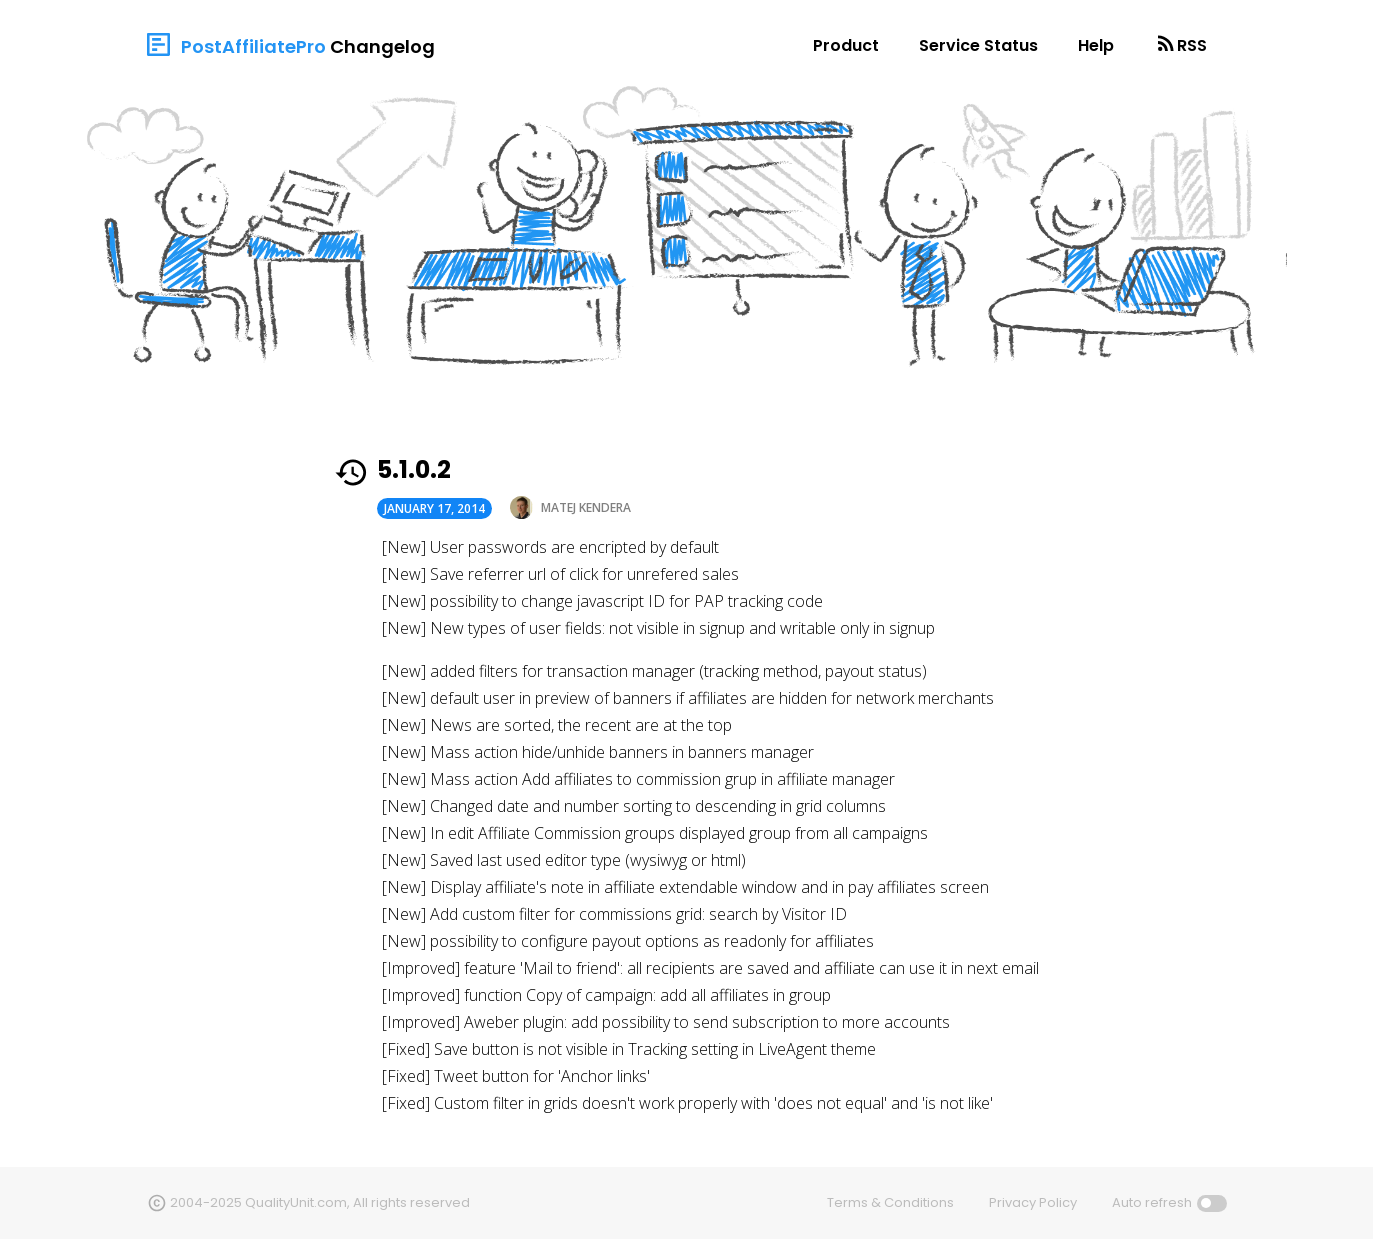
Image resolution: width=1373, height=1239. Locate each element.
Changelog (382, 46)
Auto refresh (1152, 1202)
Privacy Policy (1033, 1202)
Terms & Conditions (890, 1202)
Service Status (978, 45)
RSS (1192, 45)
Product (846, 45)
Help (1096, 45)
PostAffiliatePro (253, 46)
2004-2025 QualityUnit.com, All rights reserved (320, 1202)
